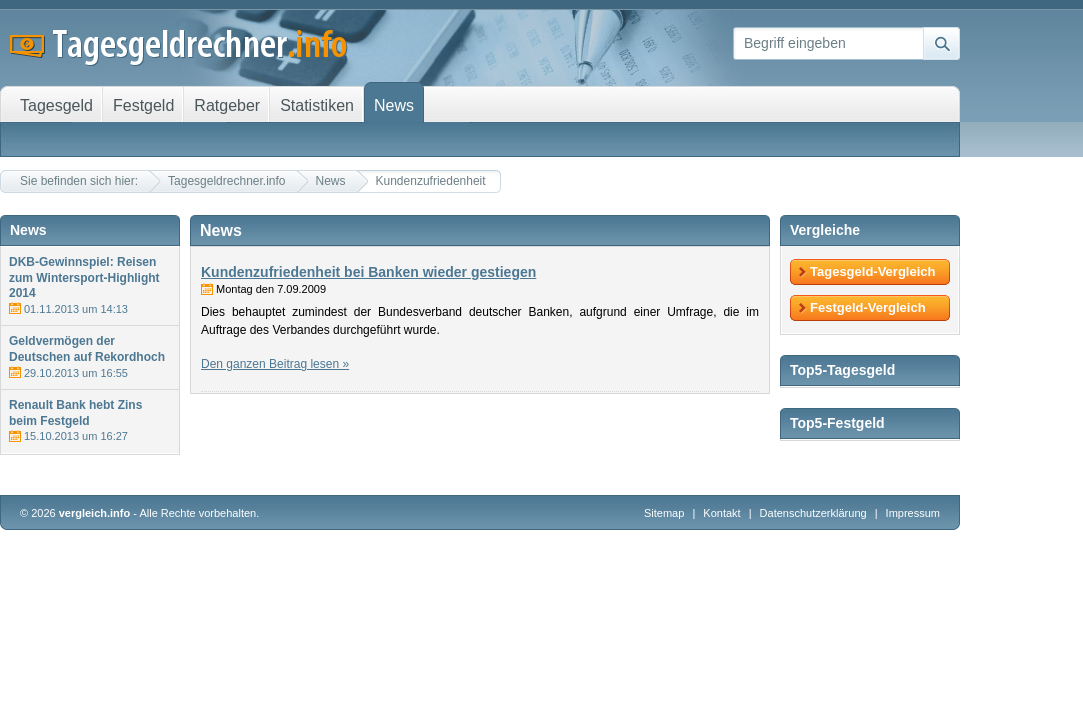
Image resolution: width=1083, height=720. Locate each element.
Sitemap (664, 513)
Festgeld (143, 105)
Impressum (913, 513)
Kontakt (721, 513)
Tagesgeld (56, 105)
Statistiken (317, 105)
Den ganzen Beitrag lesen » (275, 364)
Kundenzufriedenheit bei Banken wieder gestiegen (368, 272)
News (331, 181)
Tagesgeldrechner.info (226, 181)
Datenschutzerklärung (815, 513)
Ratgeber (227, 105)
